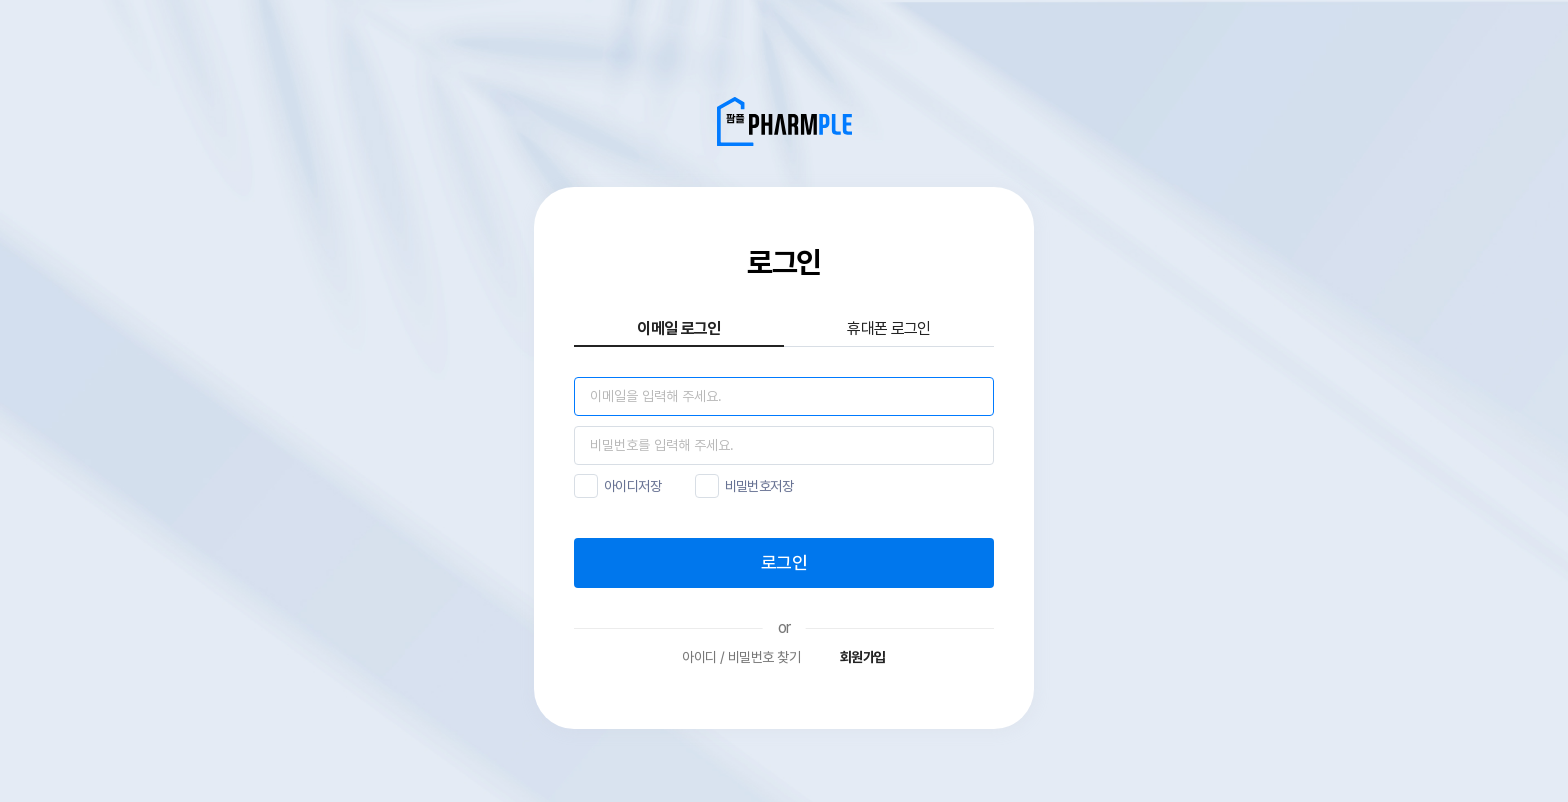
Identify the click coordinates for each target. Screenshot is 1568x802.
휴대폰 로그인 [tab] (889, 328)
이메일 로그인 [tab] (679, 328)
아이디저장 (632, 486)
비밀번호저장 (759, 486)
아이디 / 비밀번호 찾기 (741, 657)
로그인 (784, 562)
